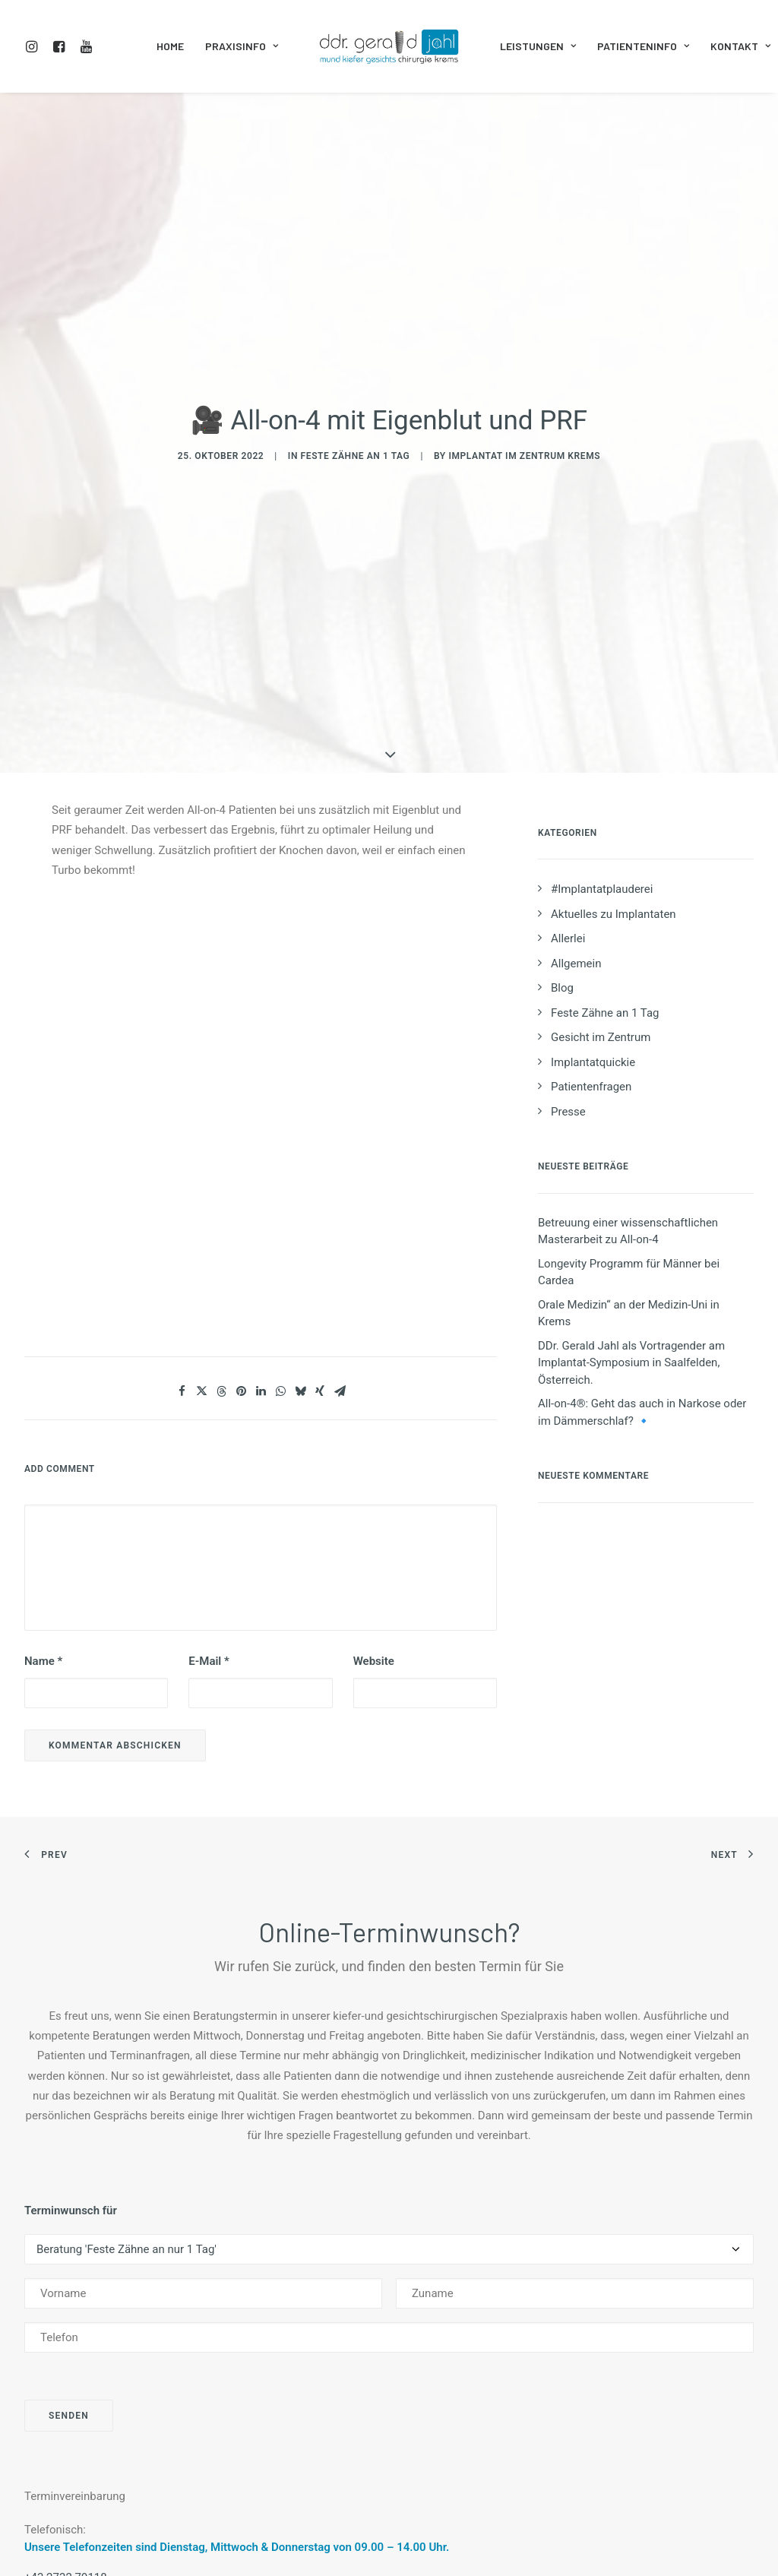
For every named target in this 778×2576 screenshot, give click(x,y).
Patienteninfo (643, 46)
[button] (34, 46)
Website (373, 1419)
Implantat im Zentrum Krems (524, 334)
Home (170, 46)
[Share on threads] (221, 1149)
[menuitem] (34, 46)
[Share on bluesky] (300, 1149)
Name (43, 1419)
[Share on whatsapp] (280, 1149)
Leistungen (538, 46)
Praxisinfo (241, 46)
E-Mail (208, 1419)
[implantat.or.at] (388, 46)
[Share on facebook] (181, 1149)
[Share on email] (339, 1149)
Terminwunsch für (70, 1967)
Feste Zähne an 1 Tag (355, 334)
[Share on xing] (320, 1149)
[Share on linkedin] (260, 1149)
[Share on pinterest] (241, 1149)
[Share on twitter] (201, 1149)
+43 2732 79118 (65, 2334)
